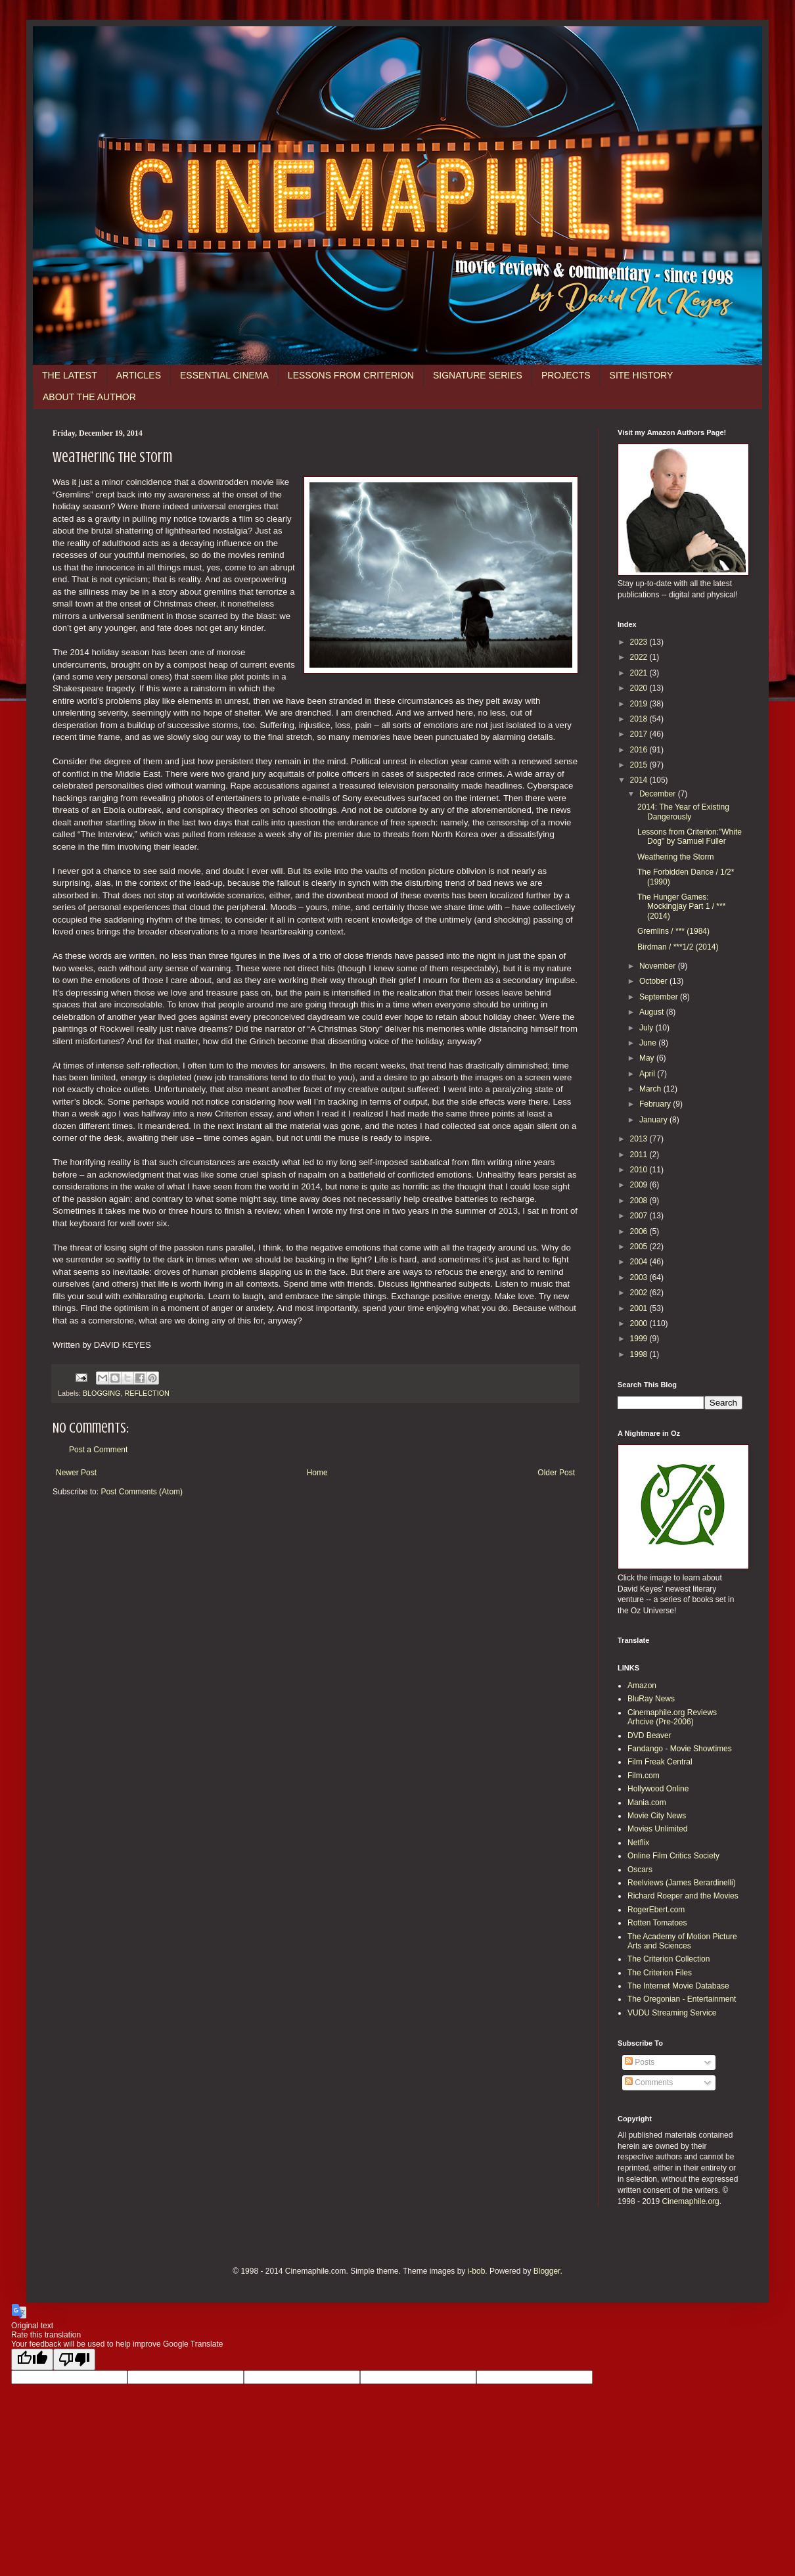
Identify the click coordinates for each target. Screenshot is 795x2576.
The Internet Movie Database (678, 1985)
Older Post (556, 1472)
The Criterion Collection (668, 1959)
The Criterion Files (659, 1972)
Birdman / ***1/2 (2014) (677, 947)
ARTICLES (138, 375)
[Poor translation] (74, 2359)
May (647, 1058)
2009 (640, 1184)
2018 (640, 719)
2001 (640, 1308)
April (648, 1073)
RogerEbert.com (656, 1909)
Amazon (641, 1685)
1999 (640, 1338)
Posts (639, 2062)
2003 (640, 1277)
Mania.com (646, 1802)
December (658, 793)
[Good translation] (32, 2359)
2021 (640, 673)
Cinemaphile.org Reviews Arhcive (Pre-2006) (672, 1717)
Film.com (643, 1775)
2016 (640, 749)
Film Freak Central (660, 1761)
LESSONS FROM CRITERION (351, 375)
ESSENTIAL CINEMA (224, 375)
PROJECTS (566, 375)
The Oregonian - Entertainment (681, 1999)
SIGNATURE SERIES (477, 375)
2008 (640, 1200)
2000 (640, 1323)
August (652, 1012)
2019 (640, 703)
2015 (640, 765)
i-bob (477, 2271)
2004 (640, 1261)
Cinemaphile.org (690, 2201)
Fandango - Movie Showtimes (679, 1748)
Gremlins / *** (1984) (673, 931)
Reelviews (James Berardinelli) (681, 1882)
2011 (640, 1154)
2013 (640, 1138)
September (659, 996)
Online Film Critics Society (673, 1855)
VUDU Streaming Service (671, 2012)
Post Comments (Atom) (142, 1491)
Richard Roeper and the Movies (682, 1895)
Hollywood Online (658, 1788)
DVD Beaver (649, 1735)
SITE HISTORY (641, 375)
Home (317, 1472)
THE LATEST (69, 375)
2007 (640, 1215)
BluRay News (651, 1698)
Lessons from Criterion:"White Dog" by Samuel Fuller (689, 836)
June (648, 1042)
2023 (640, 642)
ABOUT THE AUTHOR (89, 397)
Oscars (639, 1869)
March (651, 1088)
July (647, 1027)
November (658, 966)
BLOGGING (102, 1393)
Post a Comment (98, 1449)
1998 (640, 1354)
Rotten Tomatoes (657, 1922)
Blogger (547, 2271)
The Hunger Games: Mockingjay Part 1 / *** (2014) (681, 906)
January (654, 1119)
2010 (640, 1169)
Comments (649, 2082)
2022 (640, 657)
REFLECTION (146, 1393)
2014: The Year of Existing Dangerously (683, 811)
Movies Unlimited (657, 1828)
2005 (640, 1246)
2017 (640, 734)
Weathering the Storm (675, 857)
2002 (640, 1292)
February (656, 1104)
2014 (640, 780)
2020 (640, 688)
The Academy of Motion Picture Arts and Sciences (682, 1941)
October (654, 981)
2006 (640, 1231)
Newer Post (76, 1472)
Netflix (638, 1842)
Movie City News (656, 1815)
